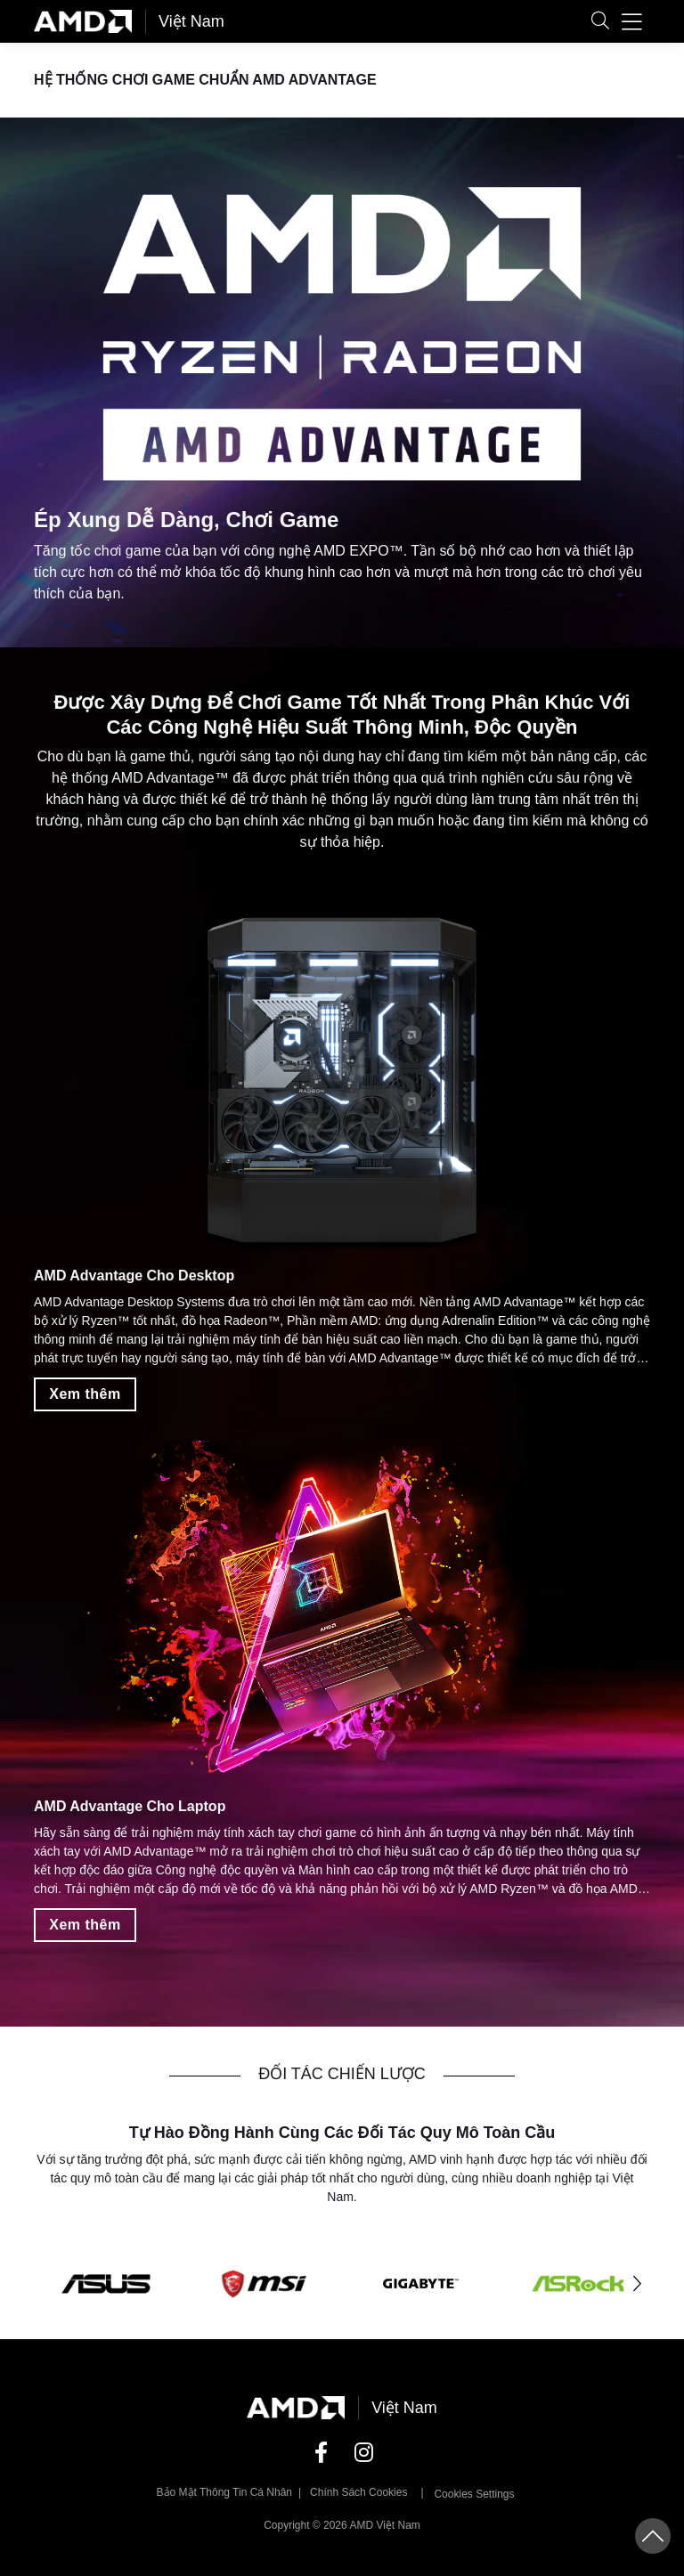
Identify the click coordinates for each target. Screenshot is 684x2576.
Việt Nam (191, 21)
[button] (600, 22)
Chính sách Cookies (358, 2492)
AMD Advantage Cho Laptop (129, 1806)
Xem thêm (84, 1394)
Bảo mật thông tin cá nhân (225, 2492)
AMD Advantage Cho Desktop (134, 1276)
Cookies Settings (474, 2494)
